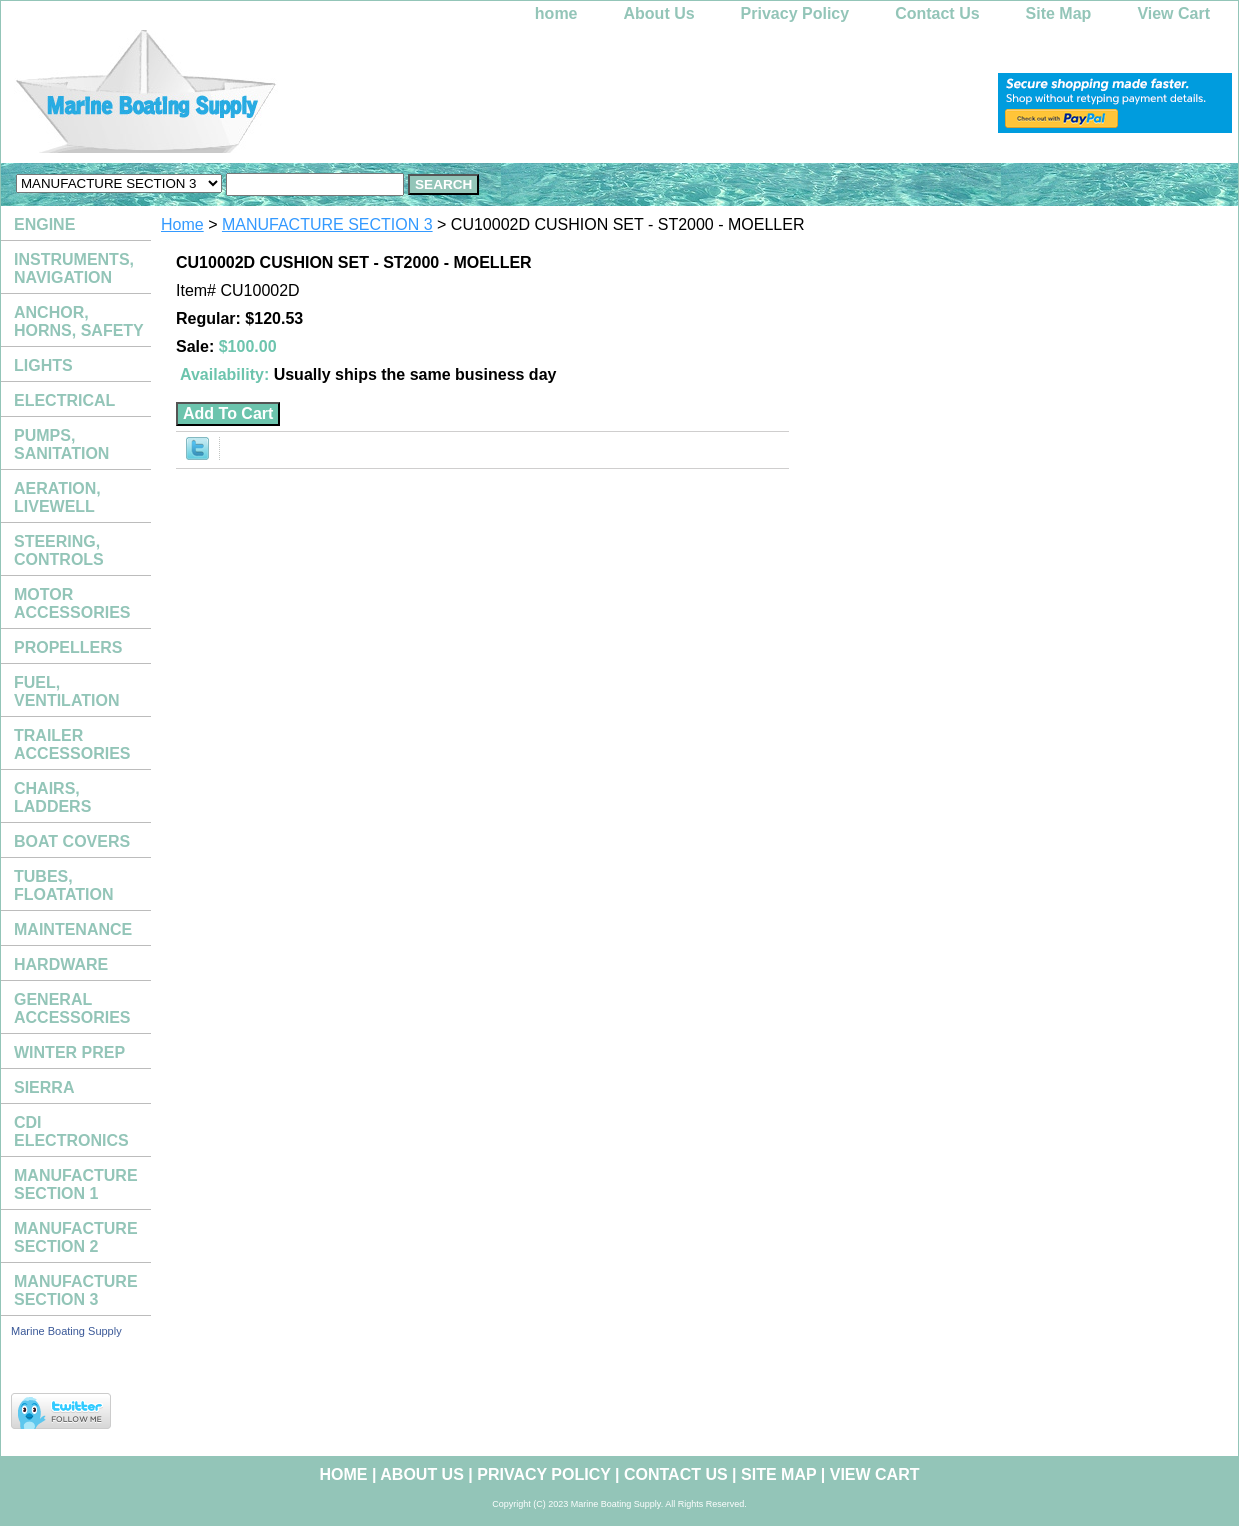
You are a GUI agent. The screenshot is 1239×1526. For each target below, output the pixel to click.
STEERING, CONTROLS (59, 550)
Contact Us (937, 13)
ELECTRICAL (64, 400)
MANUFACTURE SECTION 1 (76, 1184)
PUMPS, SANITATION (61, 444)
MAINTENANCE (73, 929)
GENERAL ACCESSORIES (72, 1008)
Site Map (1059, 13)
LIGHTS (43, 365)
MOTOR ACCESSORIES (72, 603)
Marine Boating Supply (66, 1331)
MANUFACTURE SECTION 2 (76, 1237)
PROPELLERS (68, 647)
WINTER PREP (69, 1052)
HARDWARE (61, 964)
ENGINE (44, 224)
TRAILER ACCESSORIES (72, 744)
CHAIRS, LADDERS (52, 797)
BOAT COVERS (72, 841)
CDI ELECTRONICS (71, 1131)
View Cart (1173, 13)
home (556, 13)
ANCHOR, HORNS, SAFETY (79, 321)
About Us (659, 13)
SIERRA (44, 1087)
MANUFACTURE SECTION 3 (327, 224)
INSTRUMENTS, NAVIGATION (74, 268)
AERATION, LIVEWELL (57, 497)
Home (182, 224)
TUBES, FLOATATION (64, 885)
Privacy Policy (795, 13)
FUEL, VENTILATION (66, 691)
